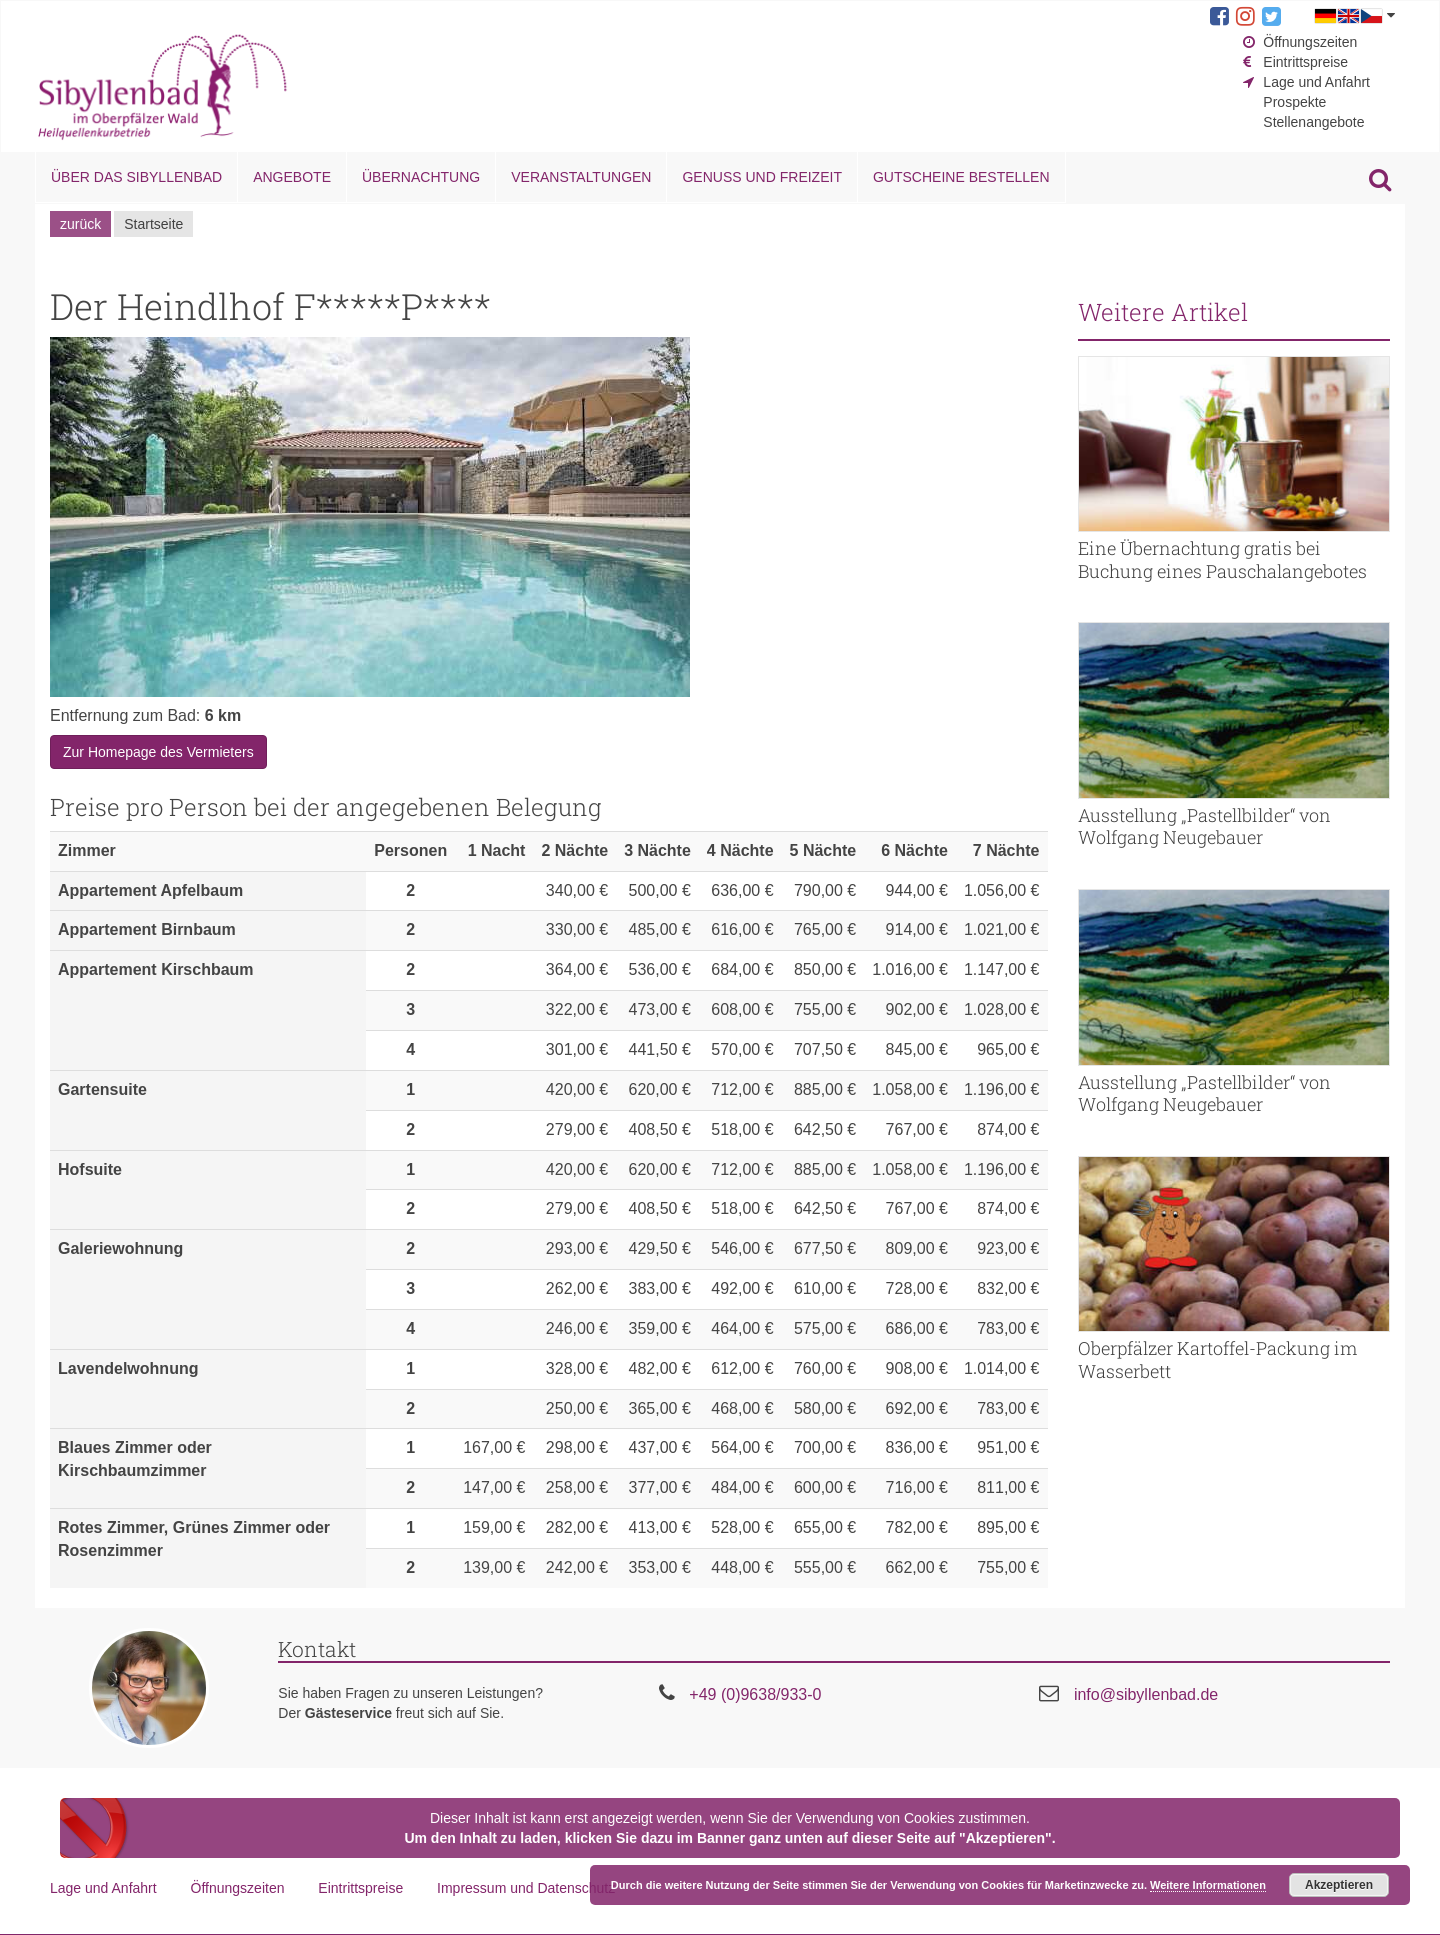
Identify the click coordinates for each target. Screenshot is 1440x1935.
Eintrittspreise (1305, 62)
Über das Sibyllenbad (136, 177)
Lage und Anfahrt (1316, 82)
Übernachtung (421, 177)
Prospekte (1294, 102)
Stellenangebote (1313, 122)
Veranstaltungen (581, 177)
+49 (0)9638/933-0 (755, 1694)
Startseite (153, 224)
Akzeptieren (1339, 1885)
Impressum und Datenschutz (526, 1888)
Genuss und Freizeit (761, 177)
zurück (80, 224)
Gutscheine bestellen (961, 177)
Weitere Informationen (1208, 1885)
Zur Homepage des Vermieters (158, 752)
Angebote (292, 177)
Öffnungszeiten (1310, 42)
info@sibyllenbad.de (1146, 1694)
